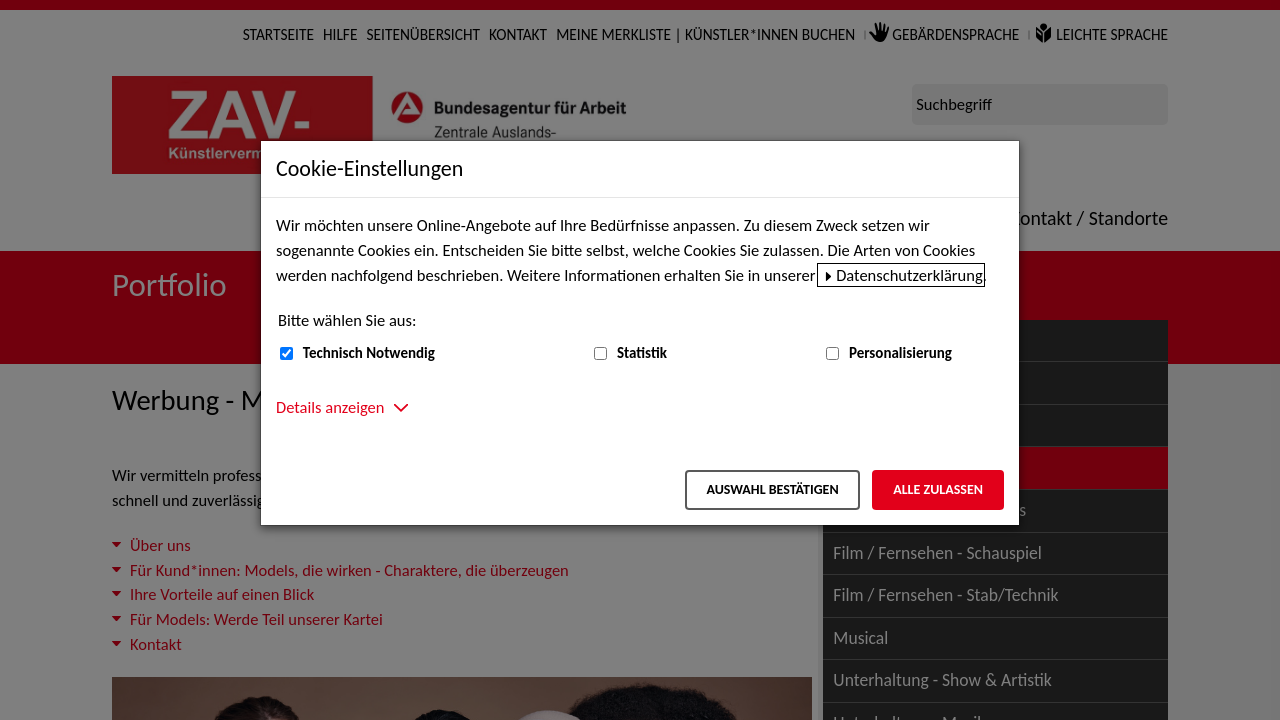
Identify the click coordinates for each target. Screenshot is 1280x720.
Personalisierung (900, 353)
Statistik (642, 353)
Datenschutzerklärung (909, 275)
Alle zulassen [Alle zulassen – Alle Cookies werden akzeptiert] (938, 489)
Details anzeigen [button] (330, 407)
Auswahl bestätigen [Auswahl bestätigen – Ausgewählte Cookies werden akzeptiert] (772, 489)
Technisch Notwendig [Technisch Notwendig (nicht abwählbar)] (369, 353)
